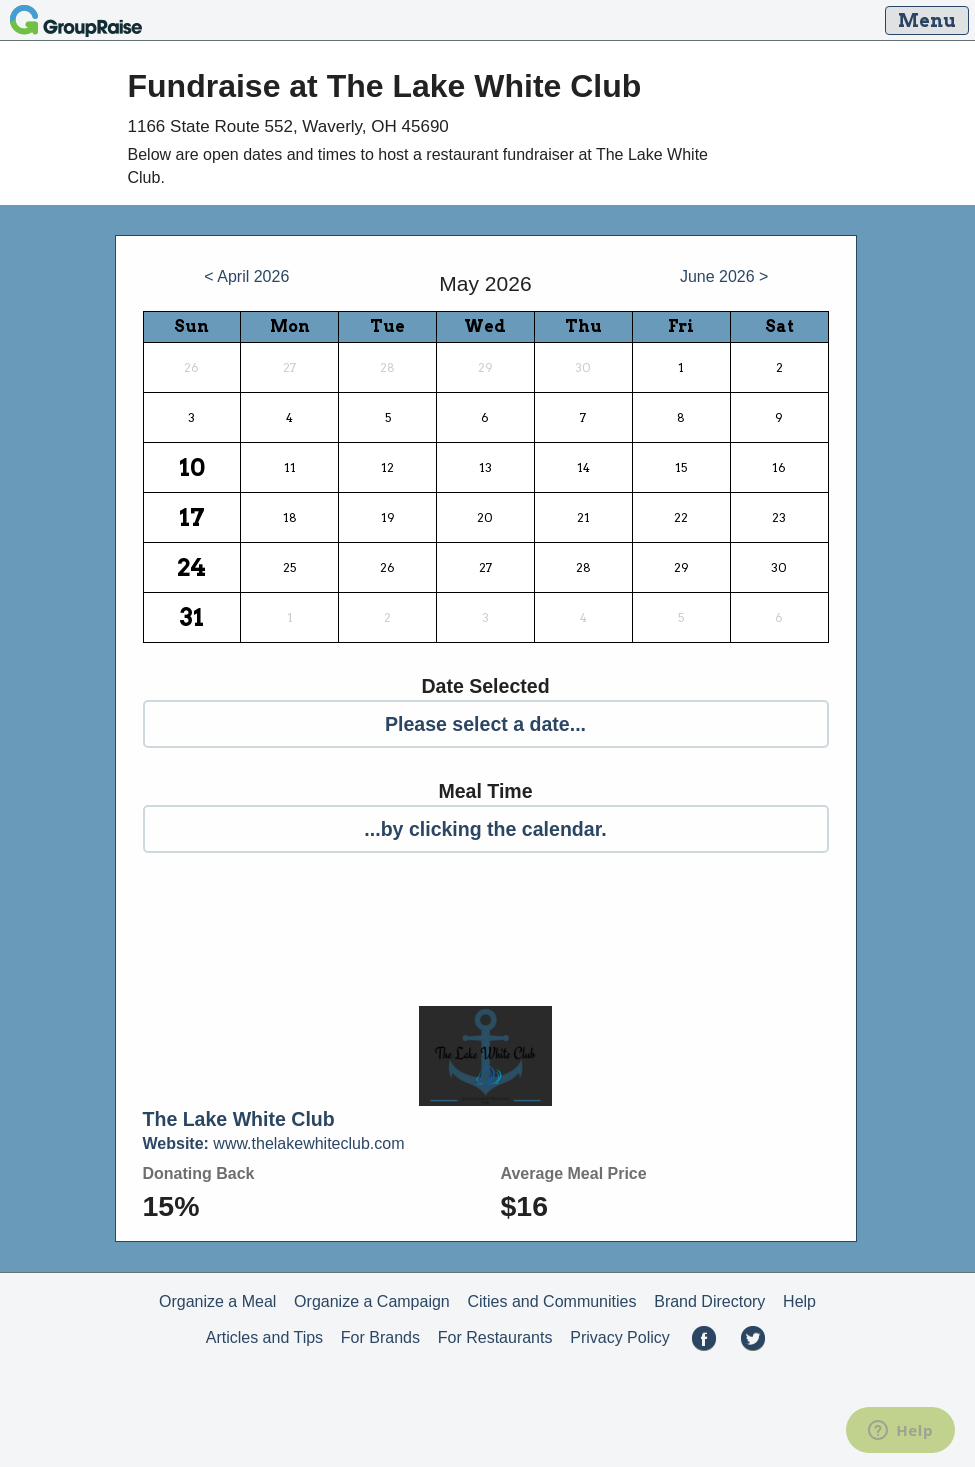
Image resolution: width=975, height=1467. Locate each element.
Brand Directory (709, 1301)
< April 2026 (246, 276)
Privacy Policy (620, 1337)
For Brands (380, 1337)
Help (799, 1301)
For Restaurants (495, 1337)
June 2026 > (724, 276)
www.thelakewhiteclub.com (274, 1143)
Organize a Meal (217, 1301)
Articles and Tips (264, 1337)
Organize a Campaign (372, 1301)
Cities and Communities (552, 1301)
